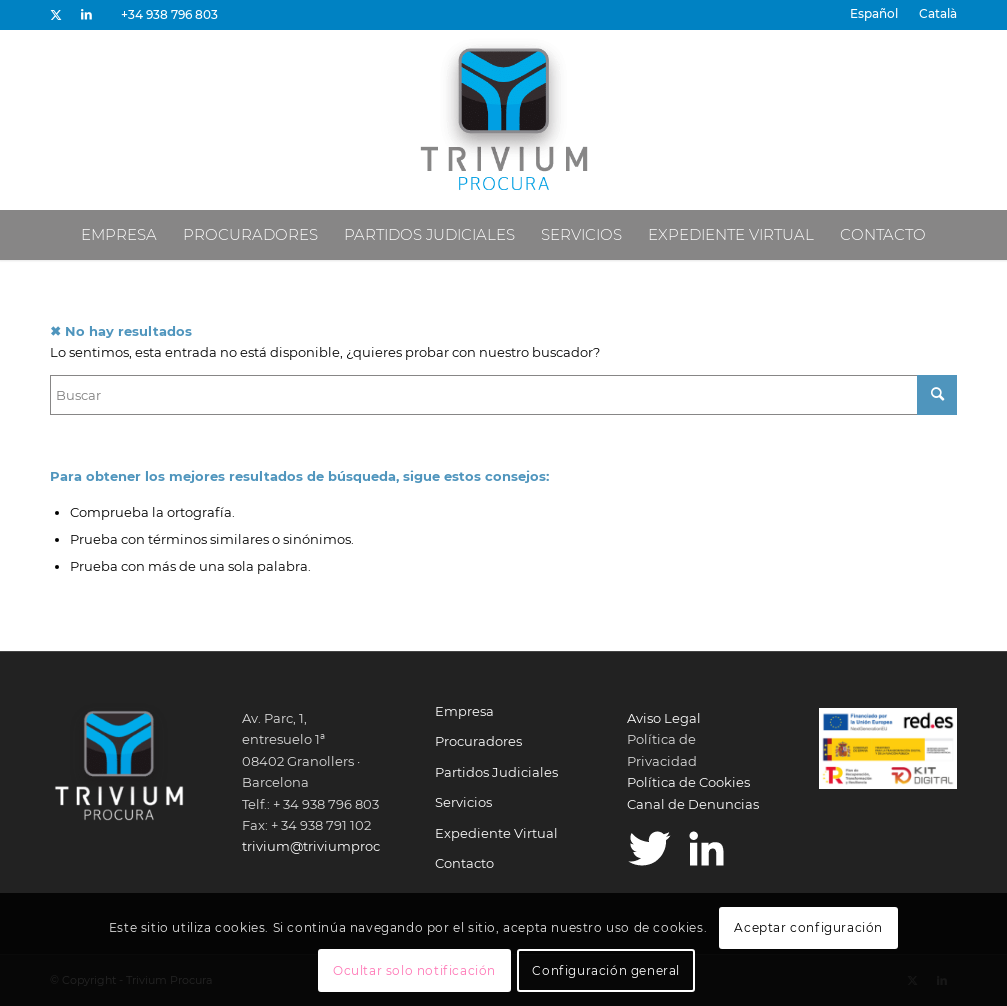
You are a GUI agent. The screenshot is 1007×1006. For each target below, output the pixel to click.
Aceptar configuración (808, 927)
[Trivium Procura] (504, 120)
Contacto (464, 863)
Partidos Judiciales (496, 772)
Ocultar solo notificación (414, 970)
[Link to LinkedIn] (86, 15)
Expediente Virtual (496, 833)
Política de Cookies (688, 782)
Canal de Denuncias (693, 804)
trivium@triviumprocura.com (338, 846)
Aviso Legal (664, 718)
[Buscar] (503, 395)
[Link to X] (55, 15)
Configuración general (606, 970)
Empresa (464, 711)
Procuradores (478, 741)
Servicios (463, 802)
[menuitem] (874, 14)
